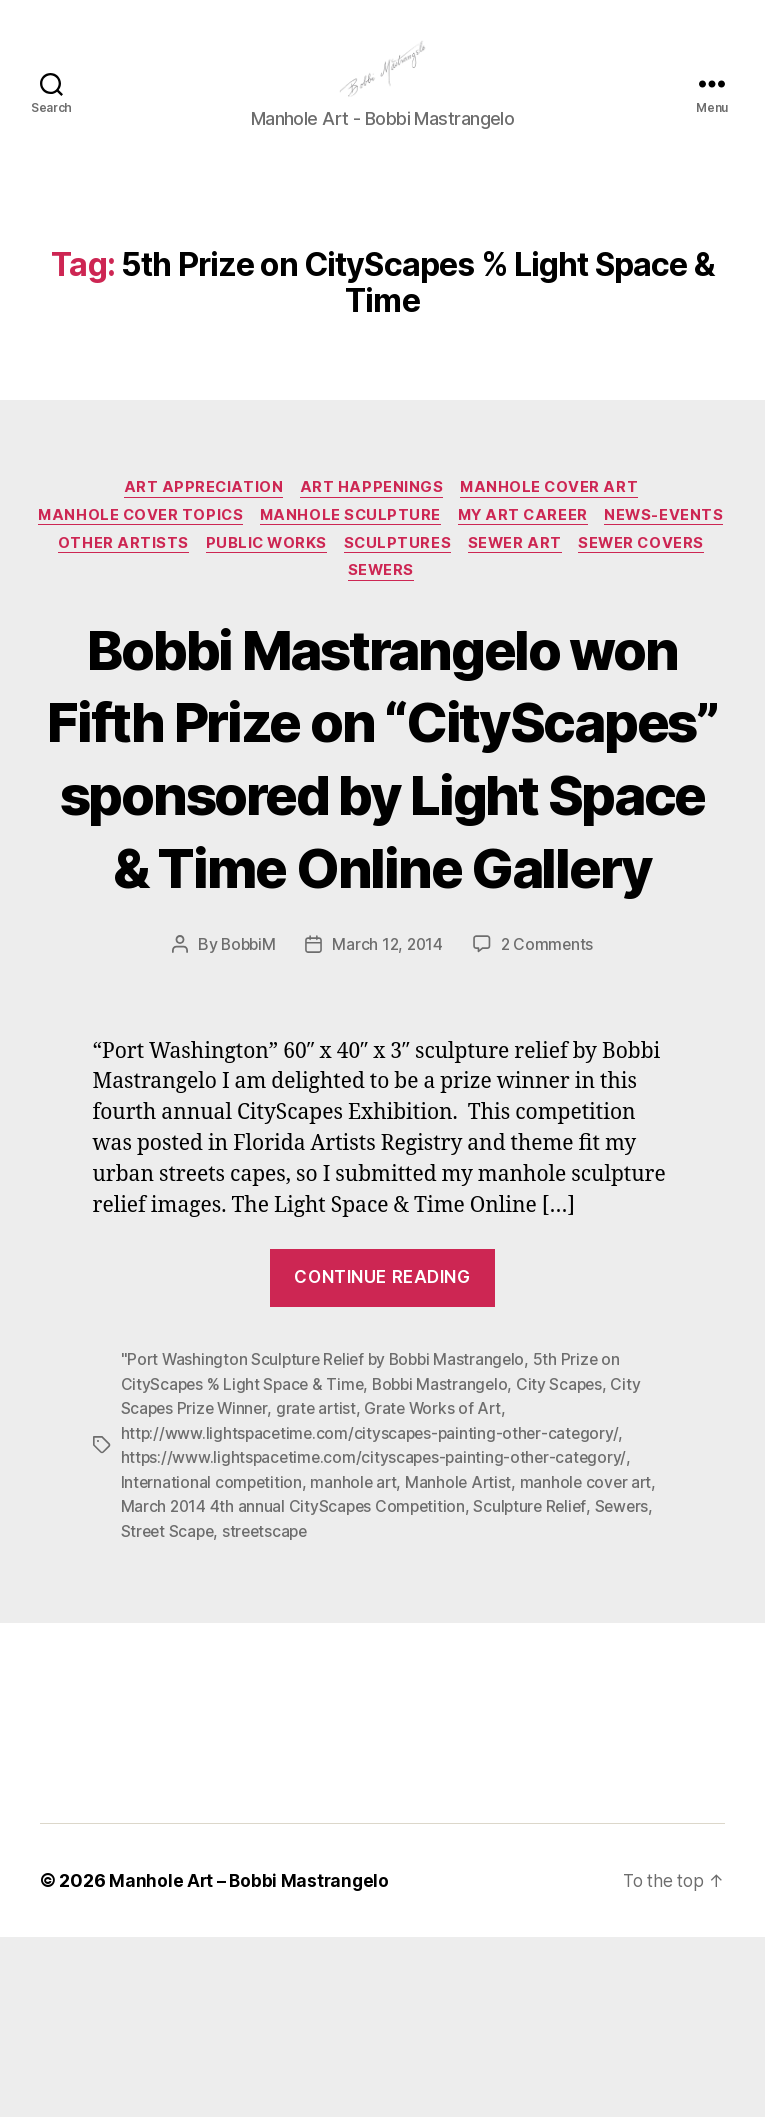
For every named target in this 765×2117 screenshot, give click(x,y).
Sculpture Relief (537, 1687)
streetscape (270, 1711)
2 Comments (550, 1128)
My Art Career (598, 549)
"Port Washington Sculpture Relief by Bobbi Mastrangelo (328, 1543)
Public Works (406, 578)
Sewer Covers (339, 608)
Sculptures (542, 578)
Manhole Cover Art (555, 519)
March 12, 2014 (388, 1128)
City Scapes (569, 1567)
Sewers (456, 608)
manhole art (357, 1663)
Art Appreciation (200, 519)
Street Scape (169, 1711)
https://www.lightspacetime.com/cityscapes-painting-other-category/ (377, 1639)
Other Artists (259, 578)
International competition (213, 1663)
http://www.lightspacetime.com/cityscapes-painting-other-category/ (373, 1615)
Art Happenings (373, 519)
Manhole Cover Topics (204, 549)
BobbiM (245, 1128)
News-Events (114, 578)
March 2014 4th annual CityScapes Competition (296, 1687)
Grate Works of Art (439, 1591)
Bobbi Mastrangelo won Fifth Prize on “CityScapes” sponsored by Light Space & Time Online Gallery (382, 866)
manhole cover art (593, 1663)
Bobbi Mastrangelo (446, 1567)
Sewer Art (663, 578)
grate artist (321, 1591)
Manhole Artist (464, 1663)
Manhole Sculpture (419, 549)
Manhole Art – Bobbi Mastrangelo (251, 2060)
